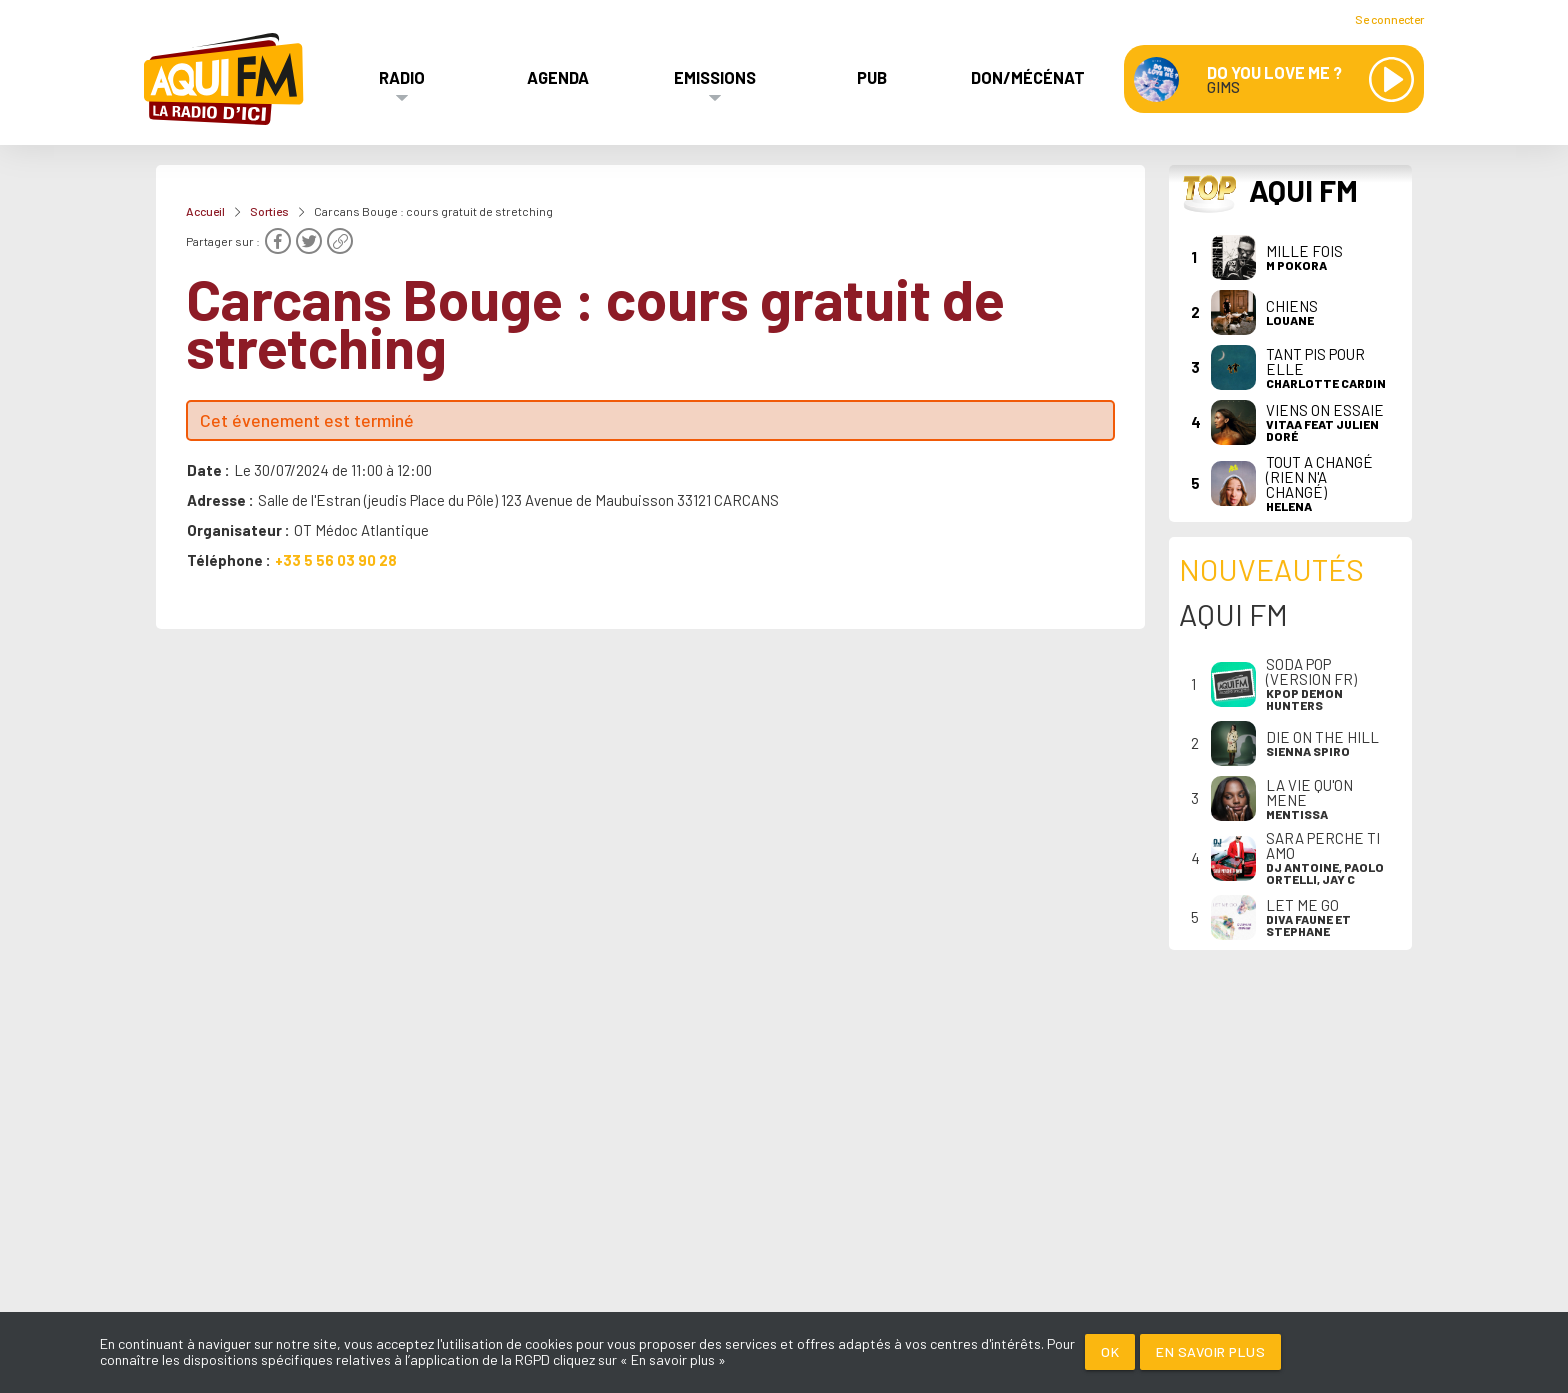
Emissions (715, 77)
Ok (1110, 1351)
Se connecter (1389, 19)
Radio (402, 77)
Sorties (269, 211)
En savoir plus (1210, 1351)
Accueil (205, 211)
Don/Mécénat (1028, 77)
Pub (872, 77)
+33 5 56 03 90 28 (336, 560)
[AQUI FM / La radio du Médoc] (225, 79)
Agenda (558, 77)
